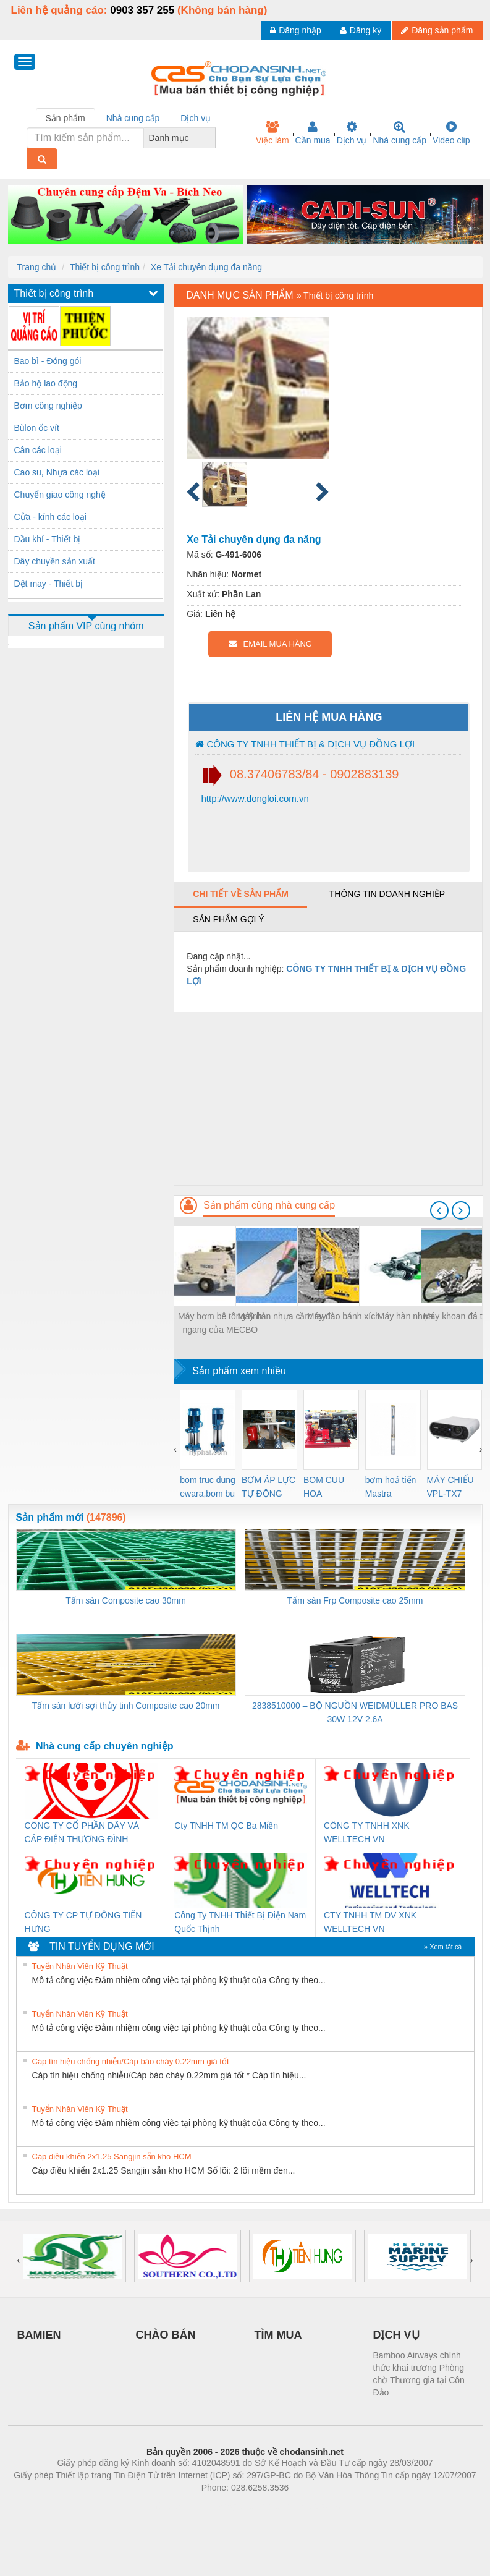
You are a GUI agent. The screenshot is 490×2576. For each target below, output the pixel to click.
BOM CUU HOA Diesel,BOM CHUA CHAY (328, 1487)
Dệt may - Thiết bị (48, 584)
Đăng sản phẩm (437, 30)
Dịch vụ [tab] (195, 118)
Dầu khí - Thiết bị (47, 539)
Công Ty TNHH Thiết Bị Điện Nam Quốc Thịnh (240, 1922)
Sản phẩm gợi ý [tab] (228, 919)
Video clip (451, 133)
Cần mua (313, 133)
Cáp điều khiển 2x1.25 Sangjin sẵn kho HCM (112, 2156)
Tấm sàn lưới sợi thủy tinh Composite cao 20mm (126, 1706)
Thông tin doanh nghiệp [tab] (387, 894)
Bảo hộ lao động (46, 383)
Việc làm (272, 133)
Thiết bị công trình (105, 267)
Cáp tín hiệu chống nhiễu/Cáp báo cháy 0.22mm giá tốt (130, 2061)
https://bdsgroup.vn (229, 2506)
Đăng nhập (295, 30)
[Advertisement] (327, 1098)
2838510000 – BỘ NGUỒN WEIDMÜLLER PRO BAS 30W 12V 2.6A (355, 1712)
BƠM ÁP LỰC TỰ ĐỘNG (268, 1486)
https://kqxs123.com (304, 2506)
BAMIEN (39, 2335)
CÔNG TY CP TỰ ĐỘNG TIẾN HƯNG (83, 1922)
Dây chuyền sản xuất (54, 561)
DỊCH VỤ (396, 2335)
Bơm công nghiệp (48, 405)
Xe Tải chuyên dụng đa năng (206, 267)
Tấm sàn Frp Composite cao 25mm (355, 1600)
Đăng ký (360, 30)
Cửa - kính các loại (50, 517)
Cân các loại (38, 450)
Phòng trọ (166, 2506)
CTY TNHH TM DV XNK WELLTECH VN (370, 1922)
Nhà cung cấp (399, 133)
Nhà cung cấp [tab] (133, 118)
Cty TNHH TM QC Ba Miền (226, 1825)
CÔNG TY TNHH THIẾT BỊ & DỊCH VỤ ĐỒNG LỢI (305, 744)
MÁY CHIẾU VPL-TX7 (450, 1486)
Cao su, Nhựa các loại (56, 472)
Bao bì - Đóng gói (48, 361)
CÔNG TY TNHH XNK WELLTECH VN (366, 1832)
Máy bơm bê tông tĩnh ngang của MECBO (220, 1323)
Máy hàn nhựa (405, 1316)
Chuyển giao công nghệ (60, 494)
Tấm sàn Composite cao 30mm (125, 1600)
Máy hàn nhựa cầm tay (282, 1316)
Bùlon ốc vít (36, 428)
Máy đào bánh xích (343, 1316)
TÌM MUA (278, 2335)
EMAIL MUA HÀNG (270, 643)
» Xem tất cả (443, 1946)
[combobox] (212, 138)
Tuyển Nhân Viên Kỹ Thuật (80, 1966)
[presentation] (439, 1210)
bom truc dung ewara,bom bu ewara (207, 1487)
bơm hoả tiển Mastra (390, 1486)
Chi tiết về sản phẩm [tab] (241, 894)
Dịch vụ (352, 133)
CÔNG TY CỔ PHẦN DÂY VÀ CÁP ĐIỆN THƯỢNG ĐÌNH (82, 1832)
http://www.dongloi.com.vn (253, 798)
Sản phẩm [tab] (65, 118)
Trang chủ (37, 267)
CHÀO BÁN (166, 2335)
